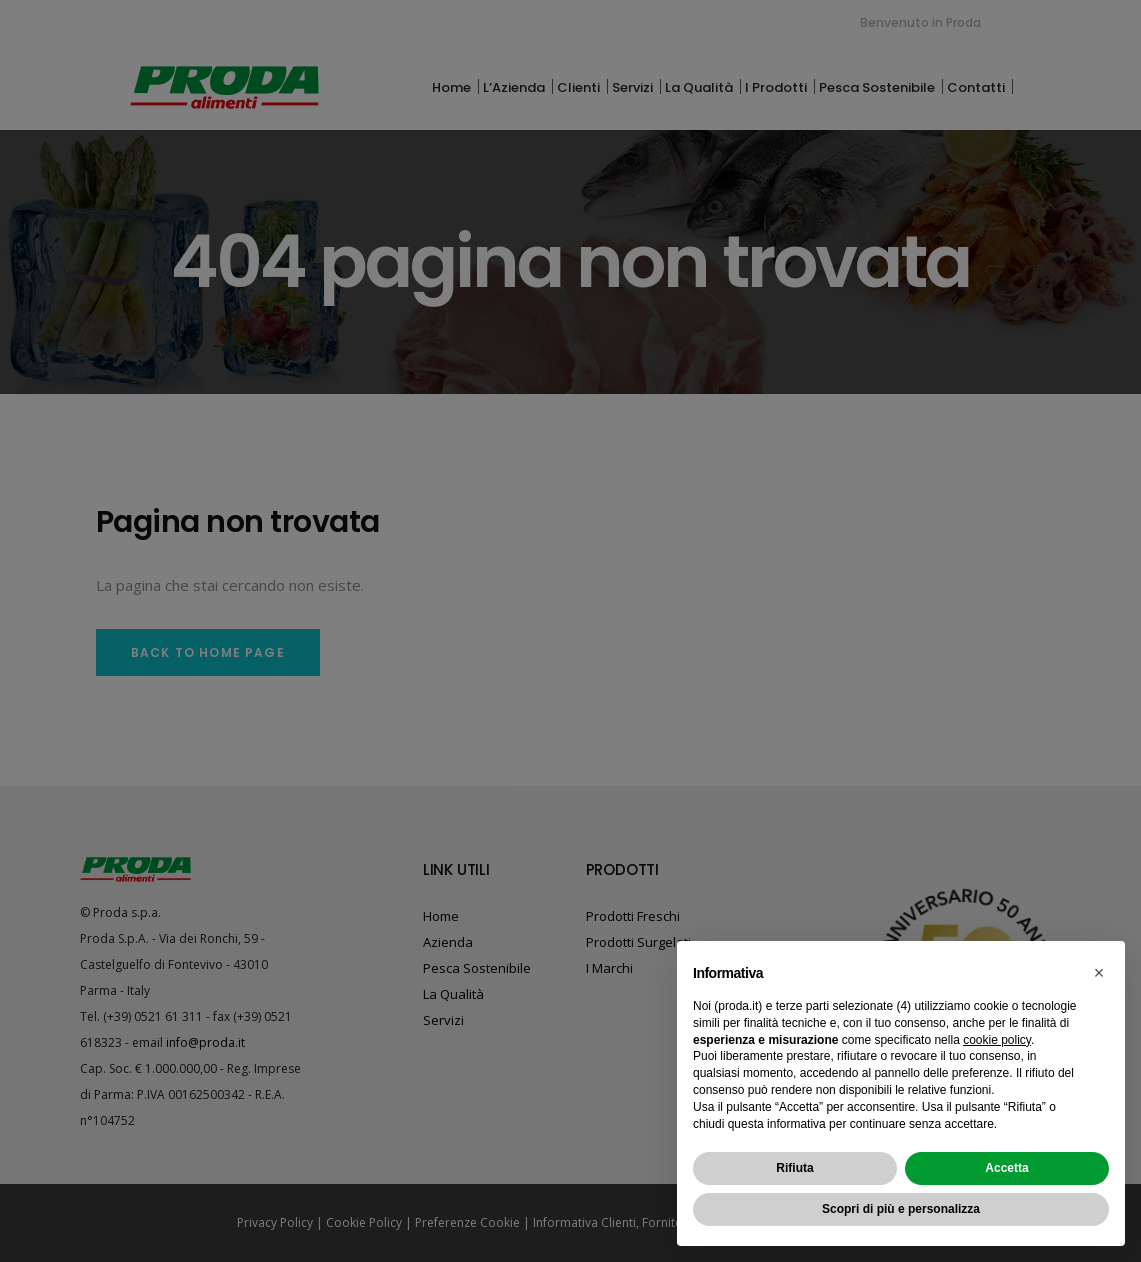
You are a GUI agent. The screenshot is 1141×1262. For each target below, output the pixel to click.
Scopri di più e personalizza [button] (901, 1209)
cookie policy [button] (997, 1040)
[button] (1099, 973)
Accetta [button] (1006, 1168)
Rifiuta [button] (794, 1168)
